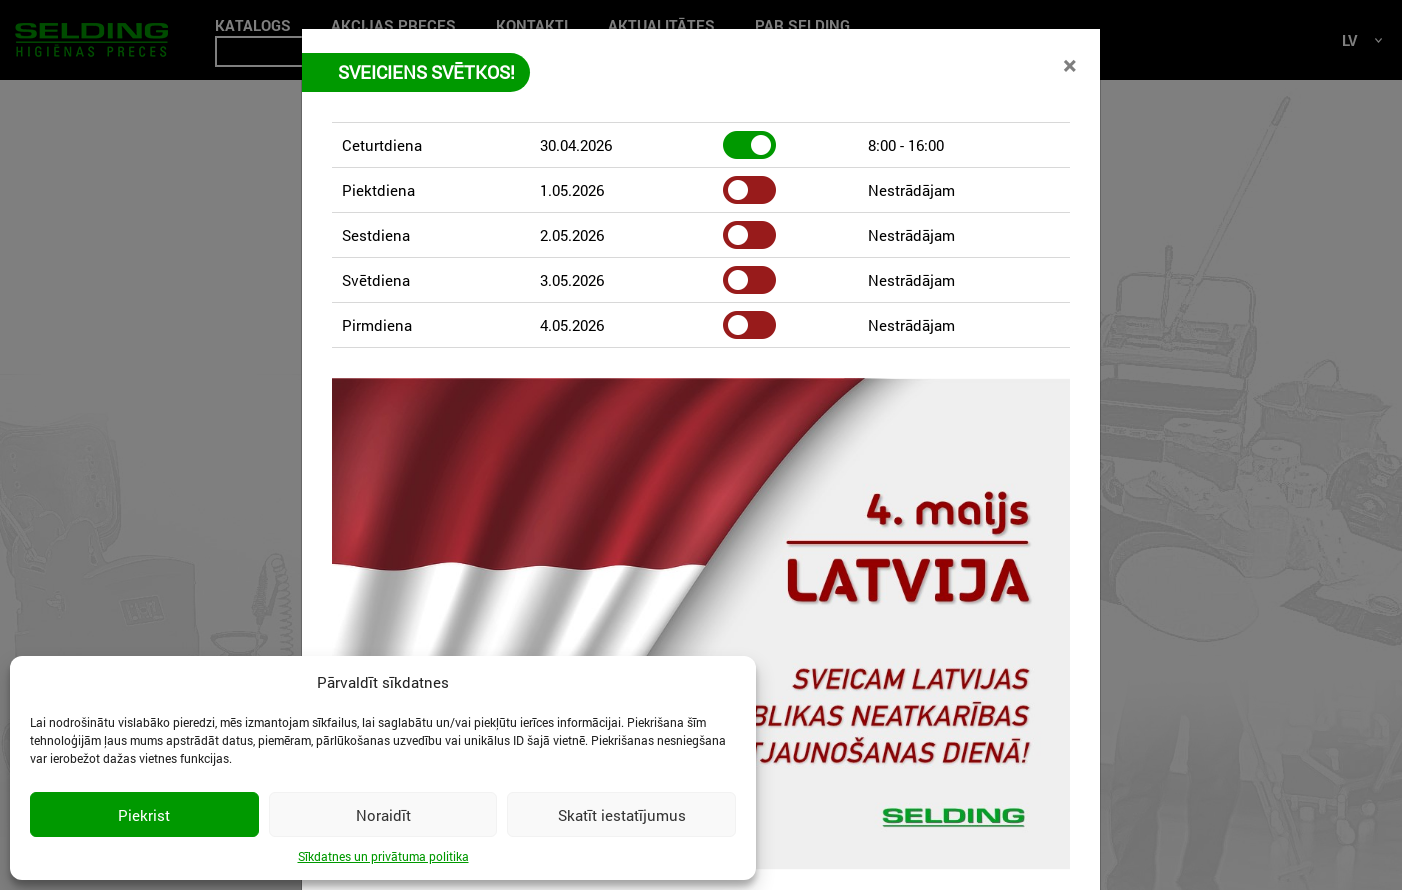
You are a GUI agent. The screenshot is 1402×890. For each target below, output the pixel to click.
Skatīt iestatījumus (622, 815)
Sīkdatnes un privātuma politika (383, 856)
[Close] (1069, 65)
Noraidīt (383, 815)
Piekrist (144, 815)
